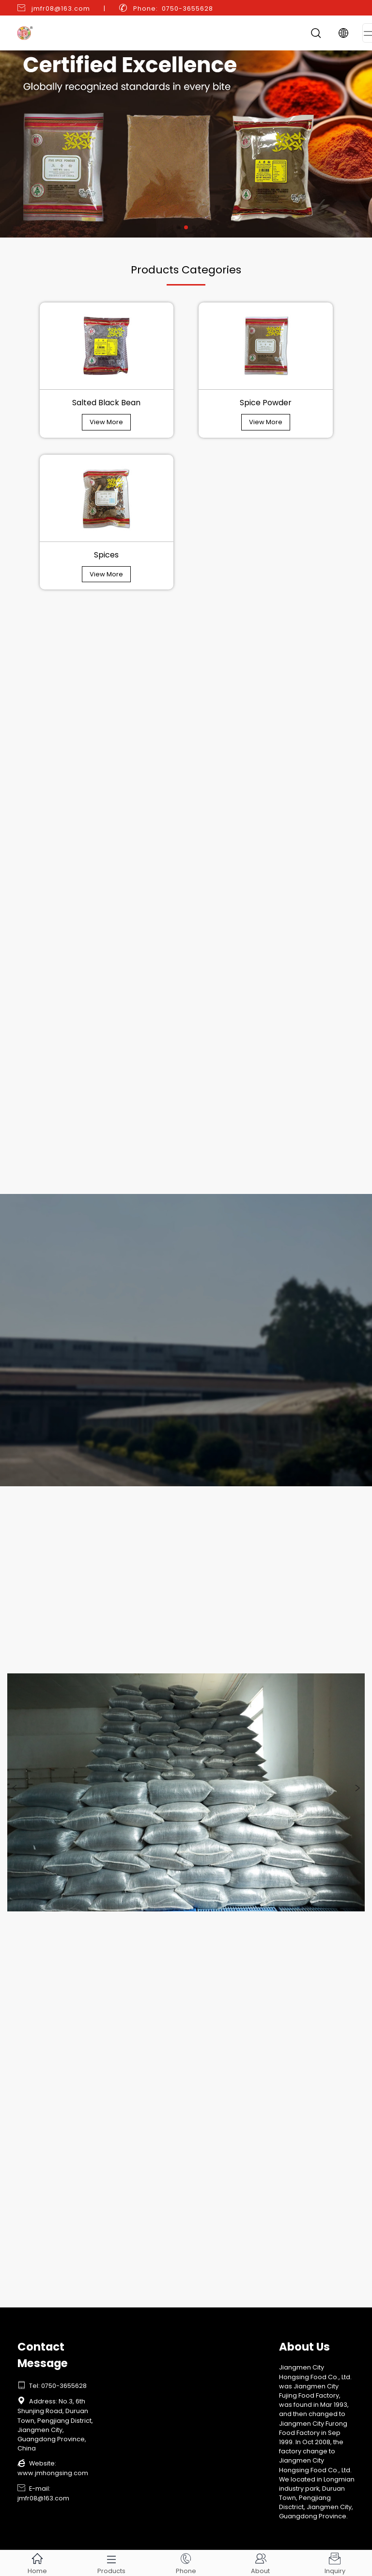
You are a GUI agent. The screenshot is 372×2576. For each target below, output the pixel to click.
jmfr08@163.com (60, 8)
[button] (178, 227)
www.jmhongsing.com (52, 2473)
